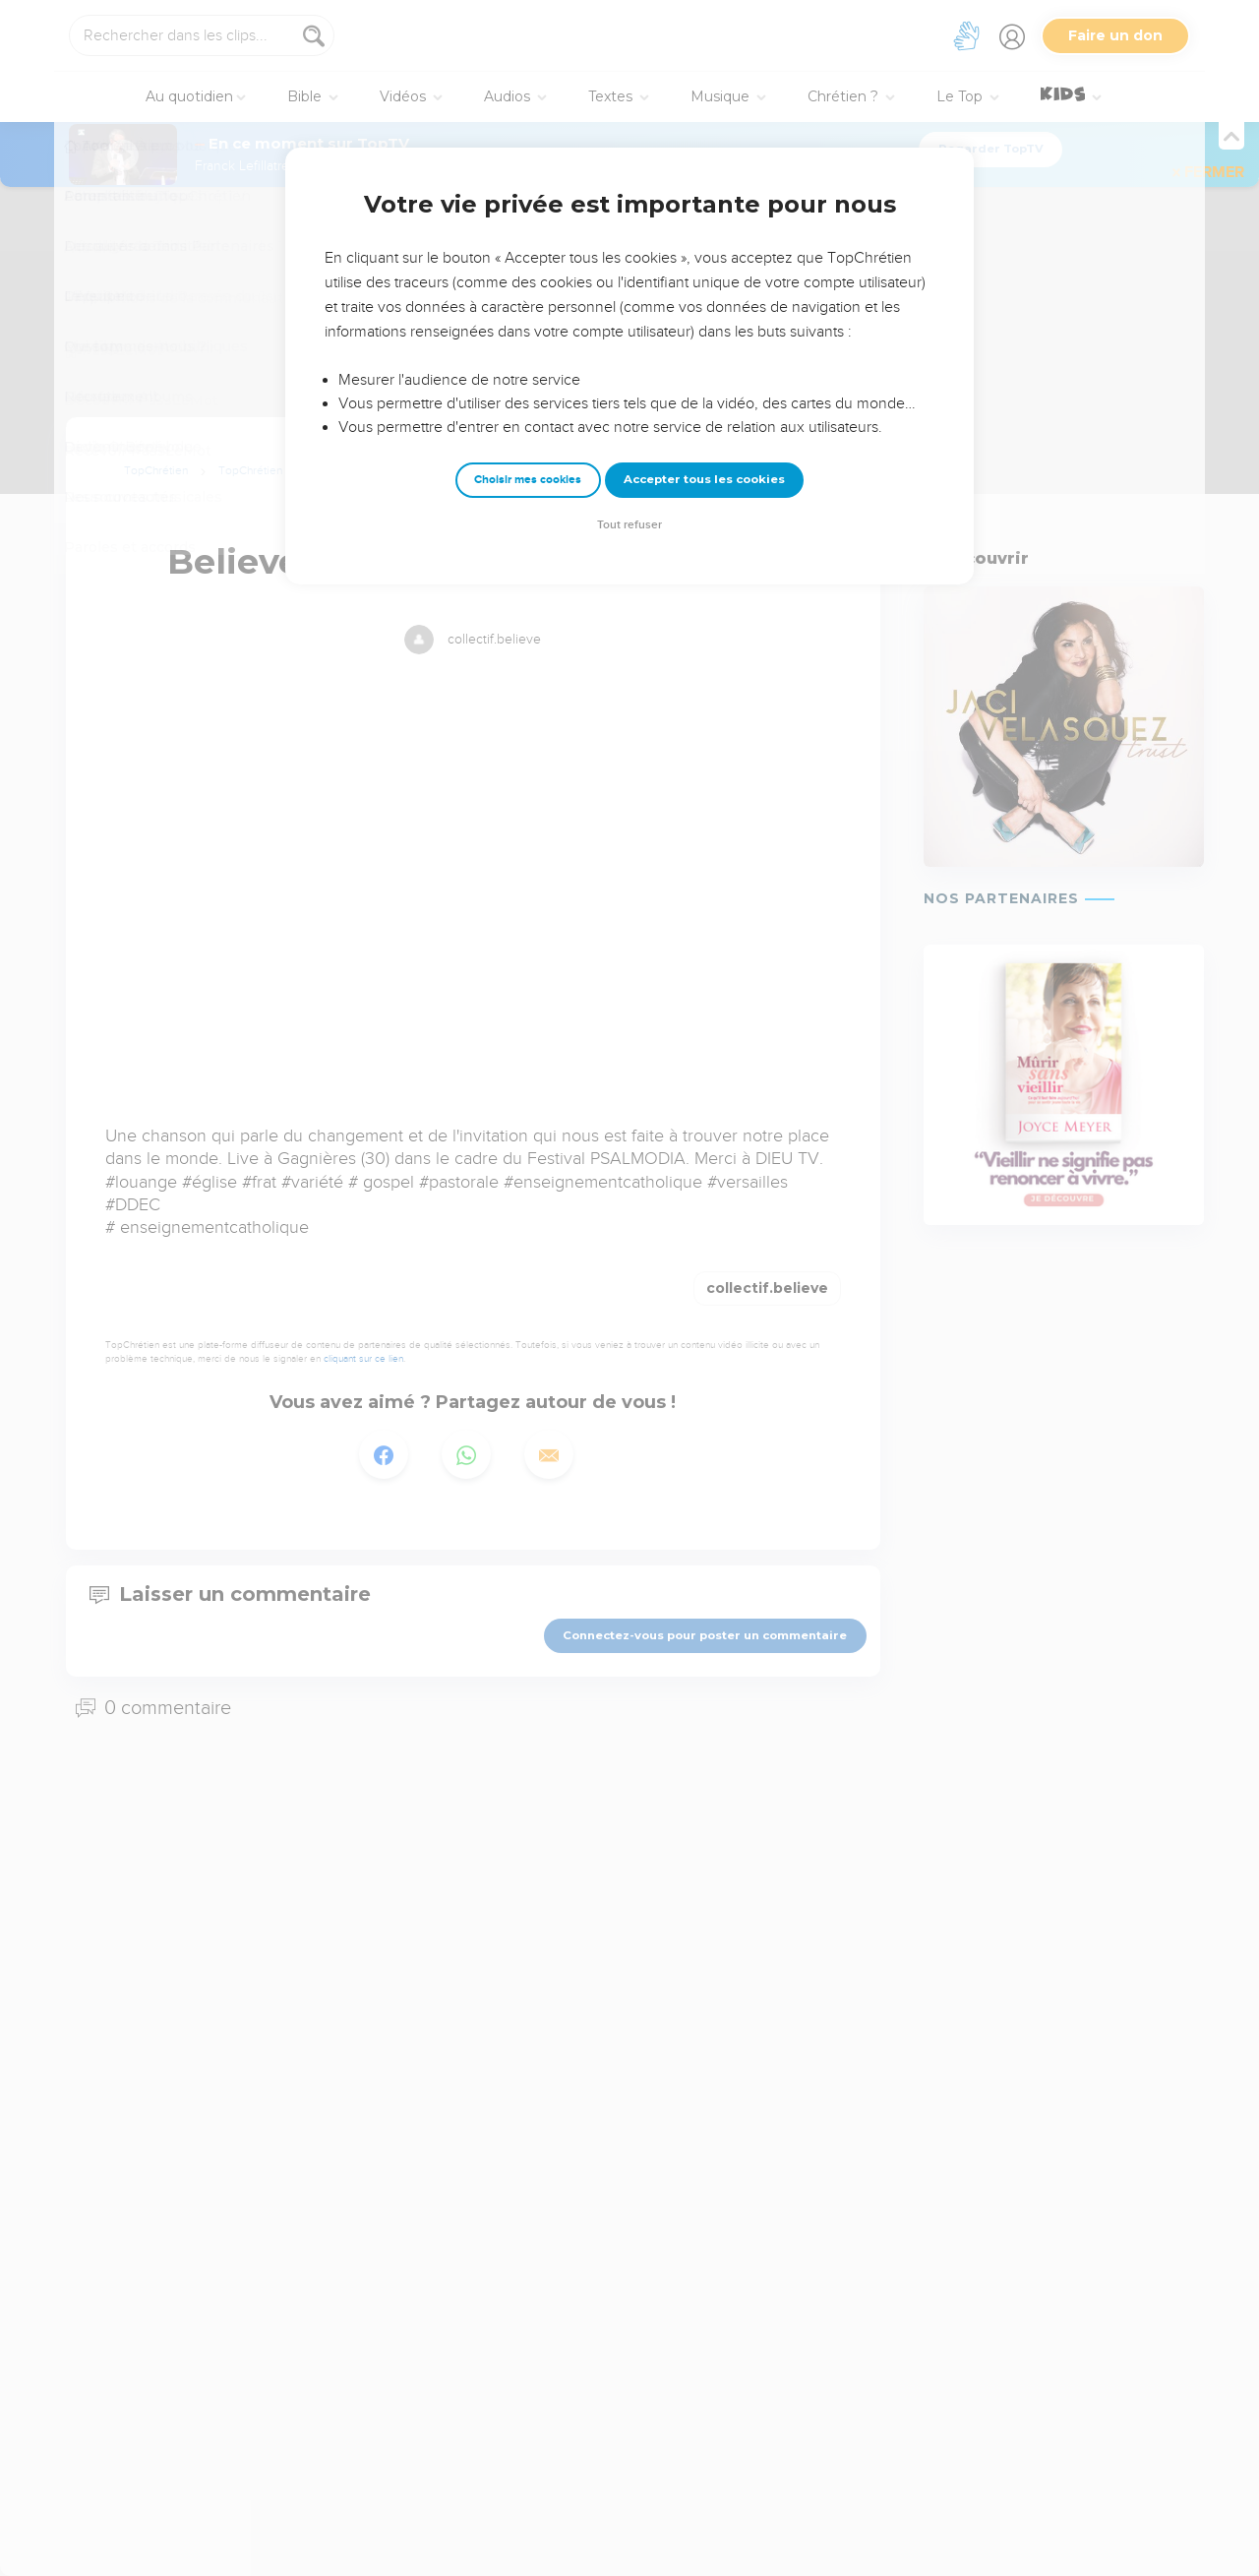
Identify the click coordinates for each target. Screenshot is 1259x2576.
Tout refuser (629, 525)
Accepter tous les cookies (704, 479)
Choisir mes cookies (527, 479)
